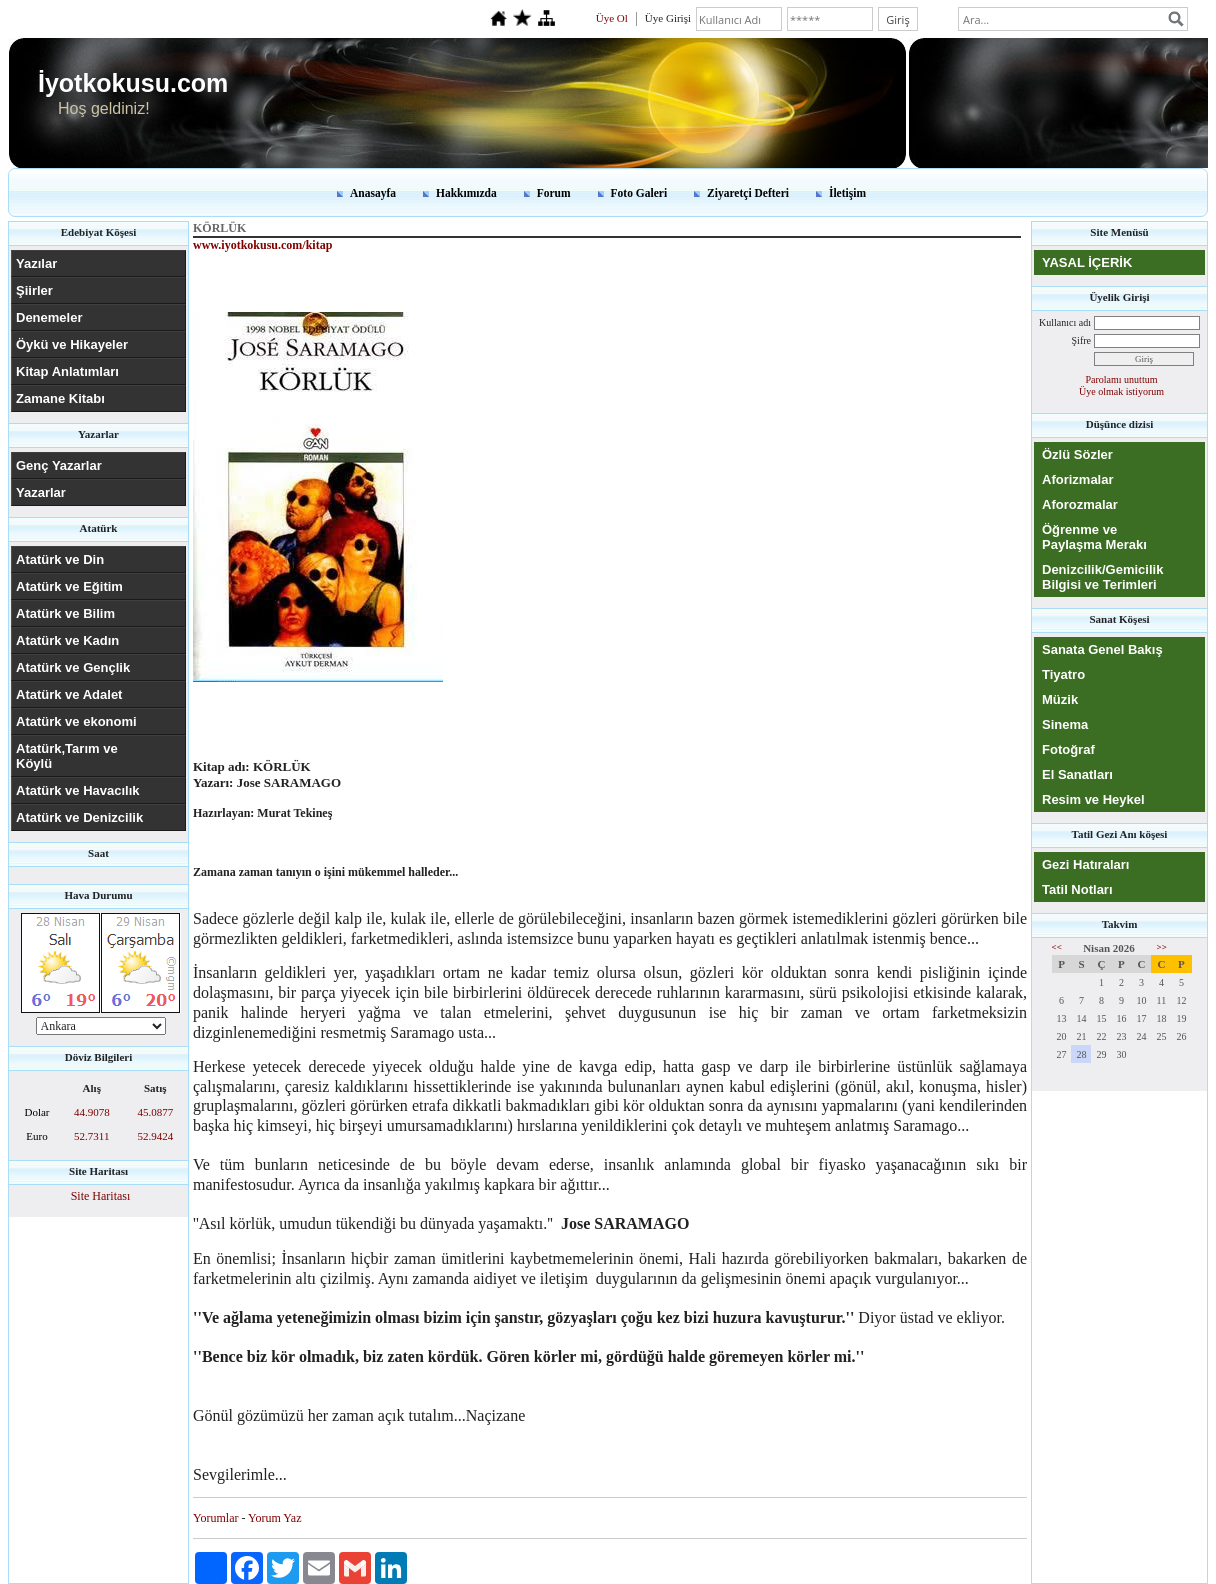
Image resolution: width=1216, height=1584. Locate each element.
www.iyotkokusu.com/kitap (262, 245)
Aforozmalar (1080, 504)
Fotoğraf (1068, 749)
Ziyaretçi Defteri (748, 193)
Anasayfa (373, 193)
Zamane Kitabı (60, 398)
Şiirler (34, 290)
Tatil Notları (1077, 889)
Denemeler (49, 317)
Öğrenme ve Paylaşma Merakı (1094, 537)
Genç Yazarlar (59, 465)
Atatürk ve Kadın (67, 640)
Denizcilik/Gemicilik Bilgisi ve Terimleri (1102, 577)
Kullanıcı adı (1065, 322)
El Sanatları (1077, 774)
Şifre (1081, 340)
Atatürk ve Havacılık (78, 790)
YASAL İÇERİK (1087, 262)
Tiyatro (1063, 674)
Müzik (1060, 699)
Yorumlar (215, 1518)
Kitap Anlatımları (67, 371)
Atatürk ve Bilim (65, 613)
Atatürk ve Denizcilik (79, 817)
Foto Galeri (639, 193)
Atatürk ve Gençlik (73, 667)
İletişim (847, 193)
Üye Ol (612, 18)
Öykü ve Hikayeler (72, 344)
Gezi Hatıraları (1085, 864)
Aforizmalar (1078, 479)
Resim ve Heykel (1093, 799)
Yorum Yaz (274, 1518)
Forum (554, 193)
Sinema (1065, 724)
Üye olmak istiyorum (1121, 391)
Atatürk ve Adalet (69, 694)
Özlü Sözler (1077, 454)
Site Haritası (101, 1196)
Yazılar (36, 263)
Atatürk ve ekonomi (76, 721)
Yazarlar (41, 492)
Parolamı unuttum (1122, 379)
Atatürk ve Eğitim (69, 586)
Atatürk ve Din (60, 559)
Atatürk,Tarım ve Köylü (67, 756)
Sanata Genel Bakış (1102, 649)
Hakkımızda (466, 193)
